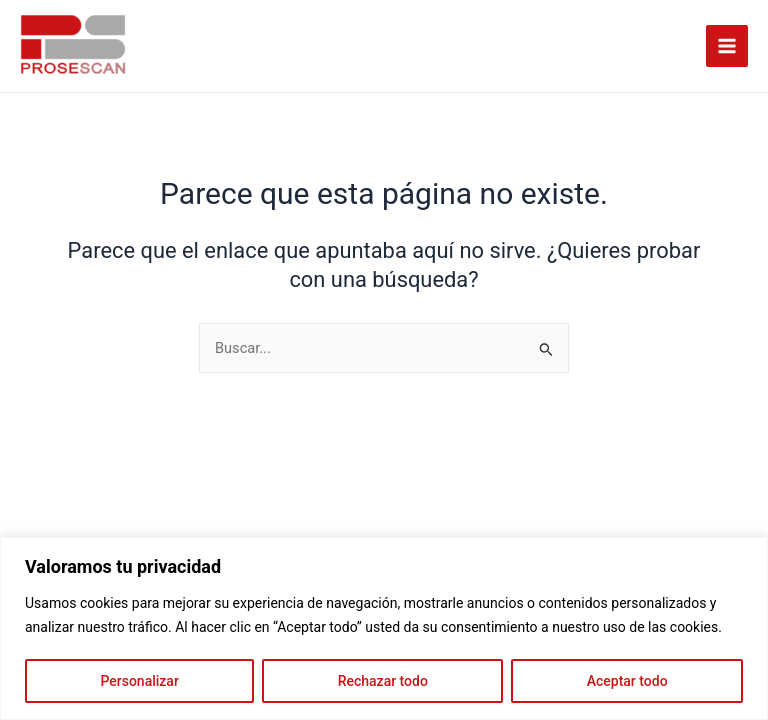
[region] (384, 628)
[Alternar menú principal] (727, 46)
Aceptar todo (627, 681)
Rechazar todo (383, 681)
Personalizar (139, 681)
